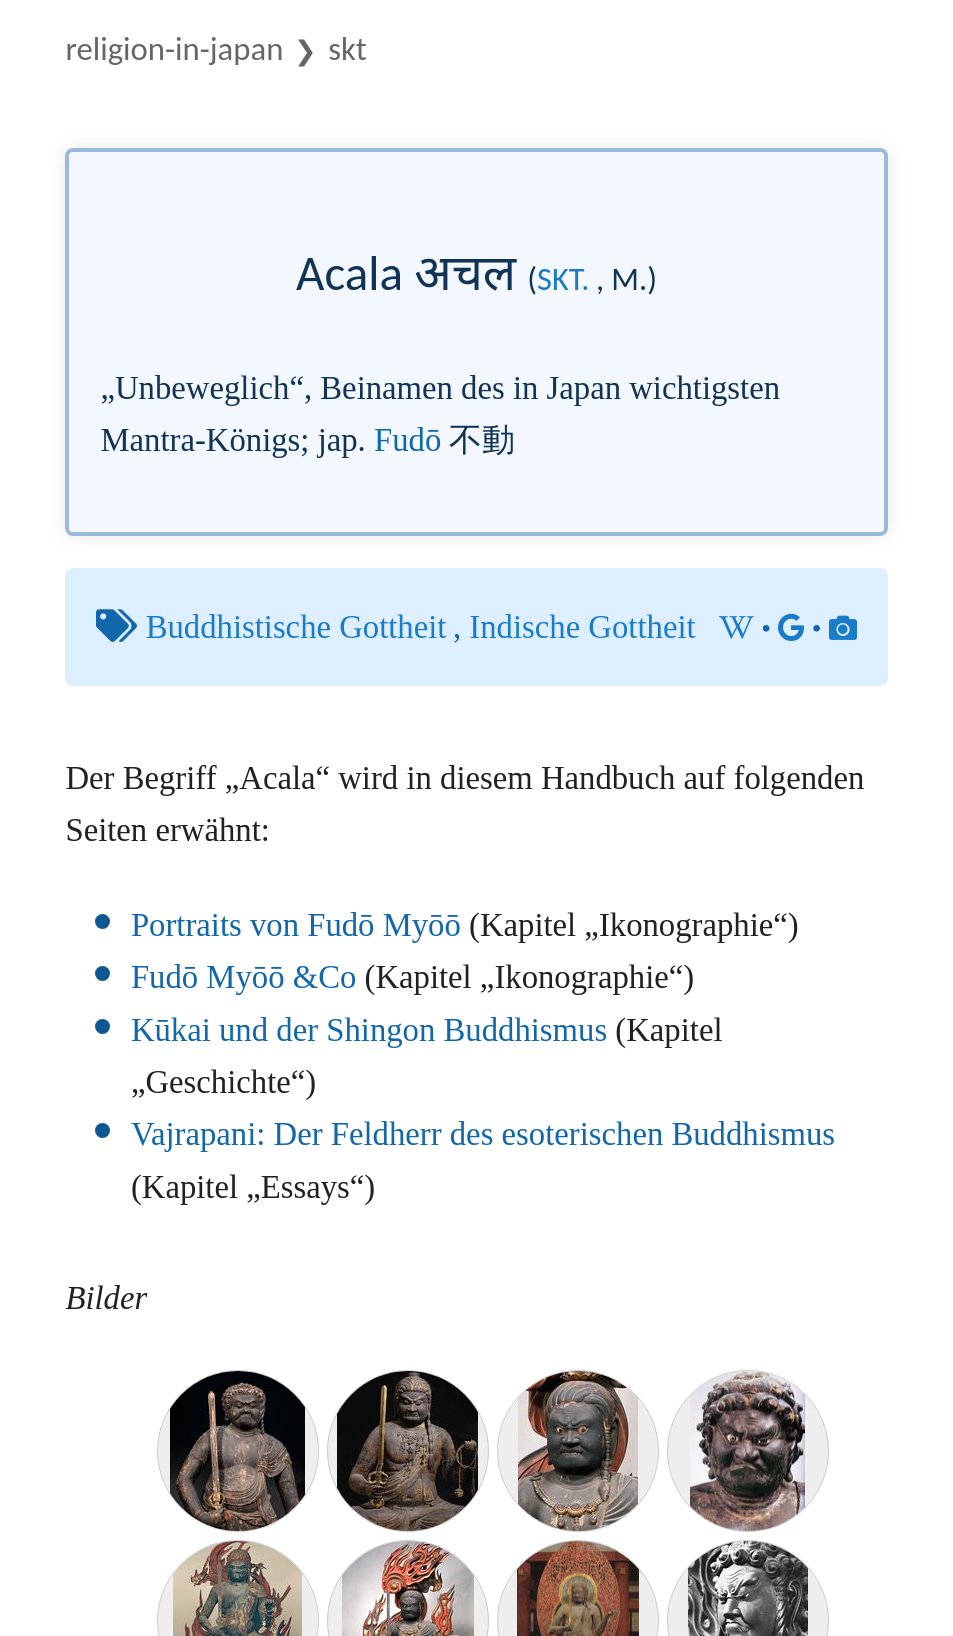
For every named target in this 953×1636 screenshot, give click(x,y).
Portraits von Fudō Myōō (296, 925)
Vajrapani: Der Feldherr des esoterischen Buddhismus (483, 1134)
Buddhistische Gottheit (296, 627)
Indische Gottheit (582, 627)
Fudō (407, 440)
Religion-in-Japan (174, 49)
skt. (563, 279)
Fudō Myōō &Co (243, 977)
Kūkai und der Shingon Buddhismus (369, 1030)
